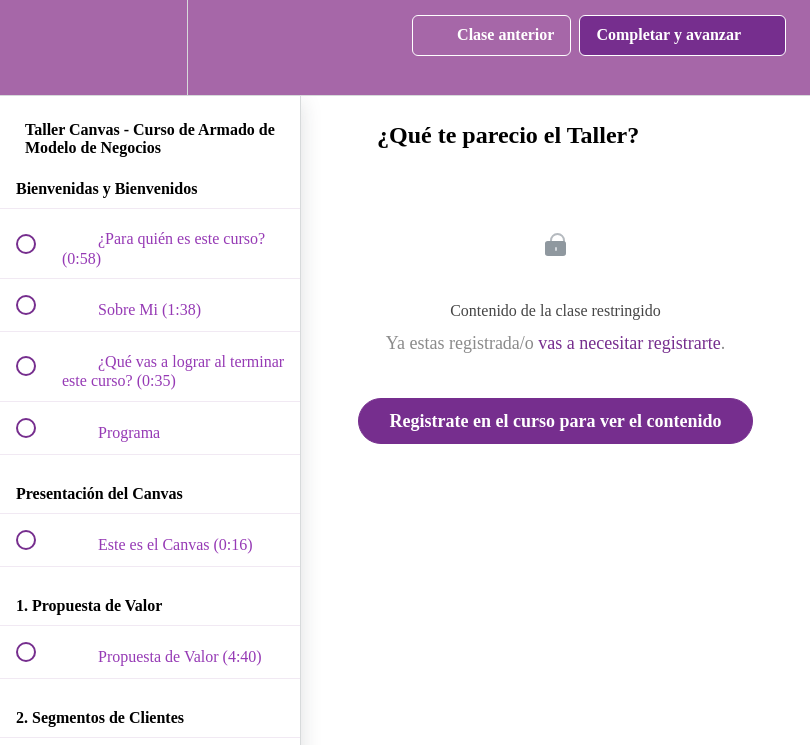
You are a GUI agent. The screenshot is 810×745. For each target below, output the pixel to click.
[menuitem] (150, 47)
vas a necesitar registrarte (629, 343)
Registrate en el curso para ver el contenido (555, 421)
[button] (37, 47)
